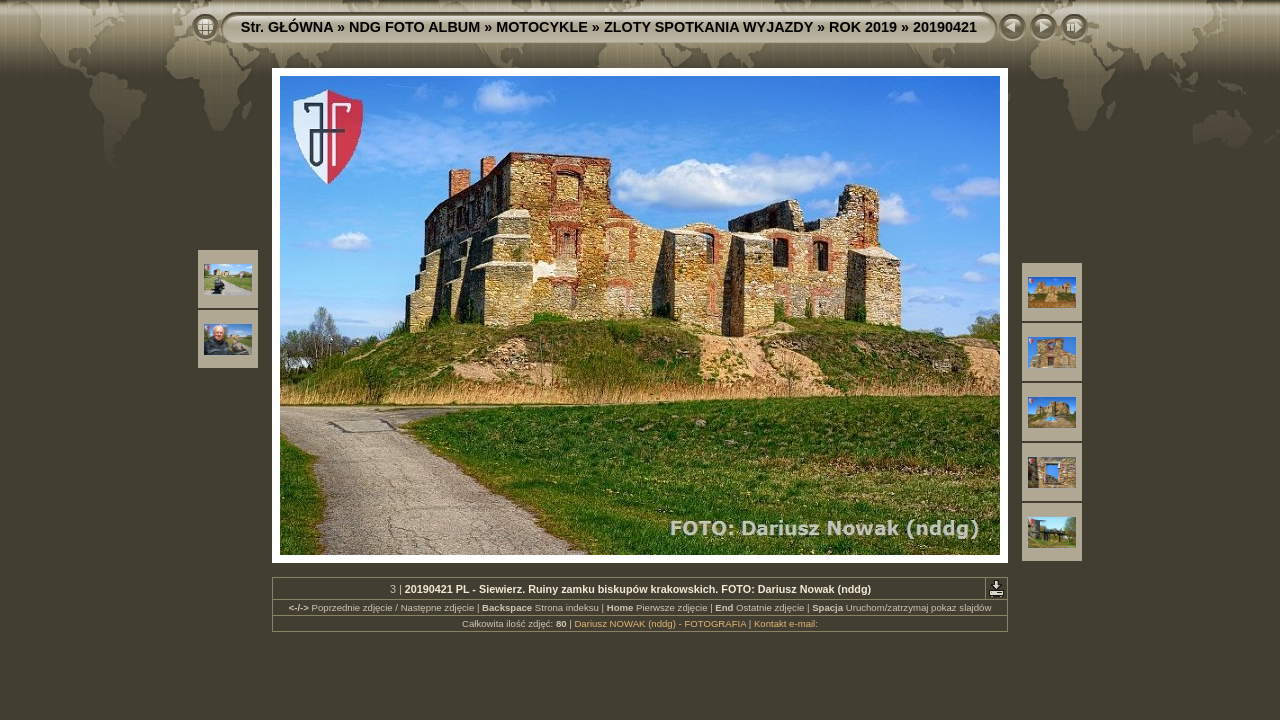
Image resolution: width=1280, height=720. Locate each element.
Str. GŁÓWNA (287, 27)
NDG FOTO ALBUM (414, 27)
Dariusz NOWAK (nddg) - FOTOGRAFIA (660, 623)
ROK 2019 (863, 27)
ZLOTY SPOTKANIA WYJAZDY (708, 27)
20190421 (945, 27)
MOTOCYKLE (542, 27)
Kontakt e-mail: (786, 623)
